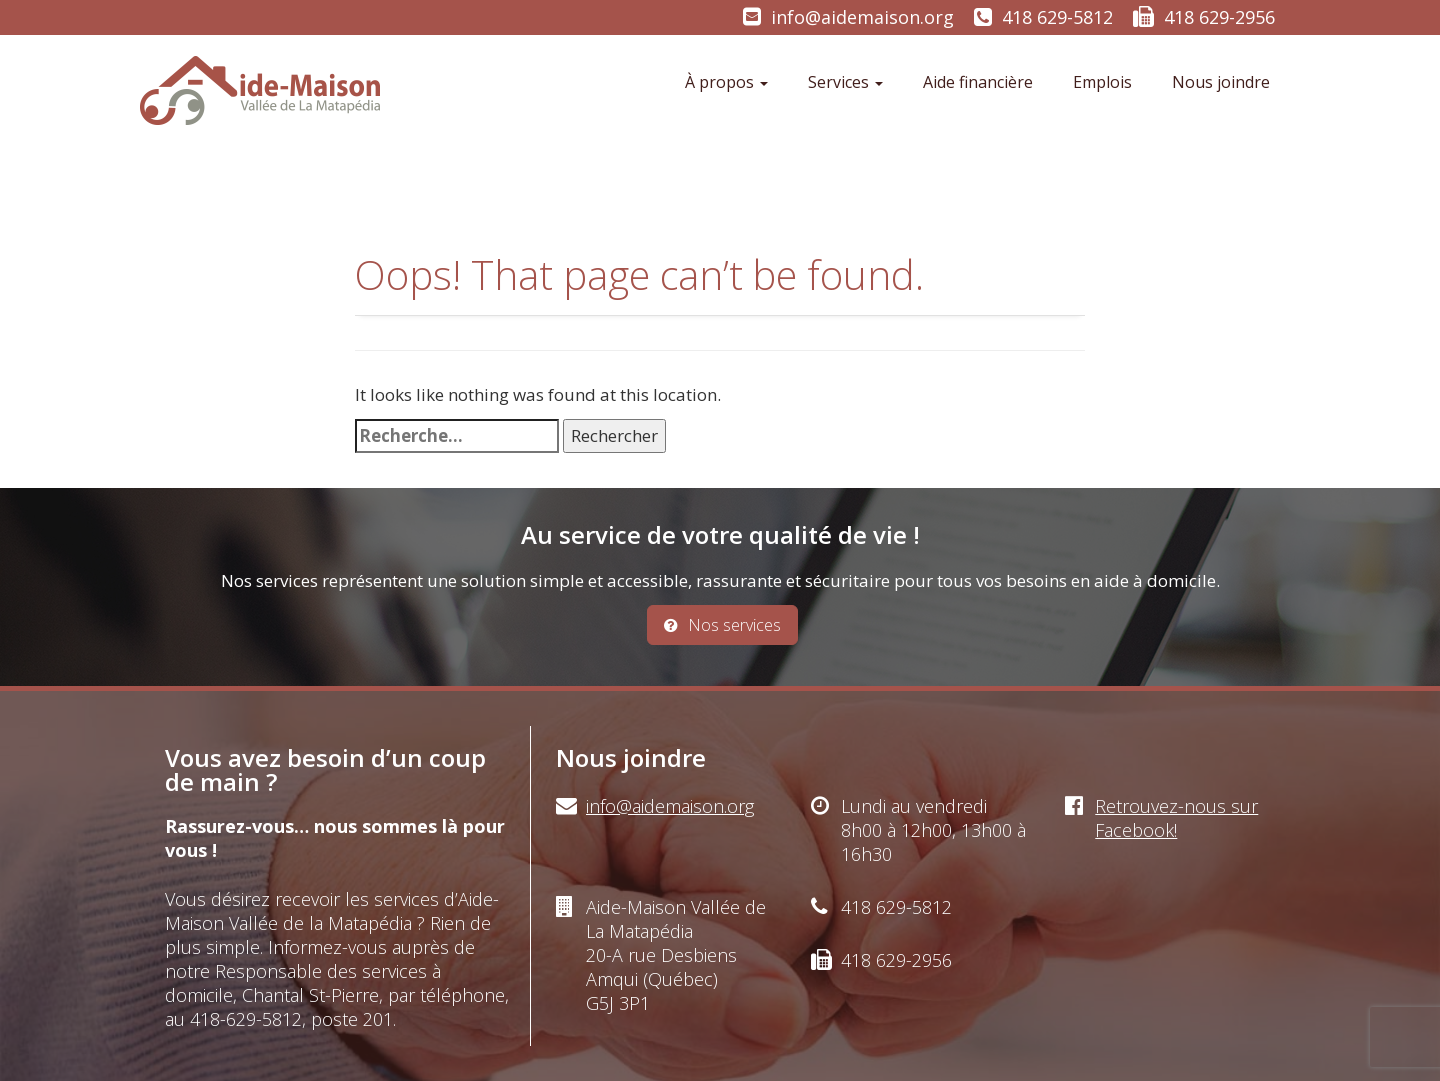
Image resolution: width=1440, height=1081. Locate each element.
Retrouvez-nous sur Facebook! (1176, 818)
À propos (726, 82)
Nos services (722, 625)
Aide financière (978, 82)
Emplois (1102, 82)
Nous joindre (1221, 82)
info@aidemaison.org (862, 17)
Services (845, 82)
